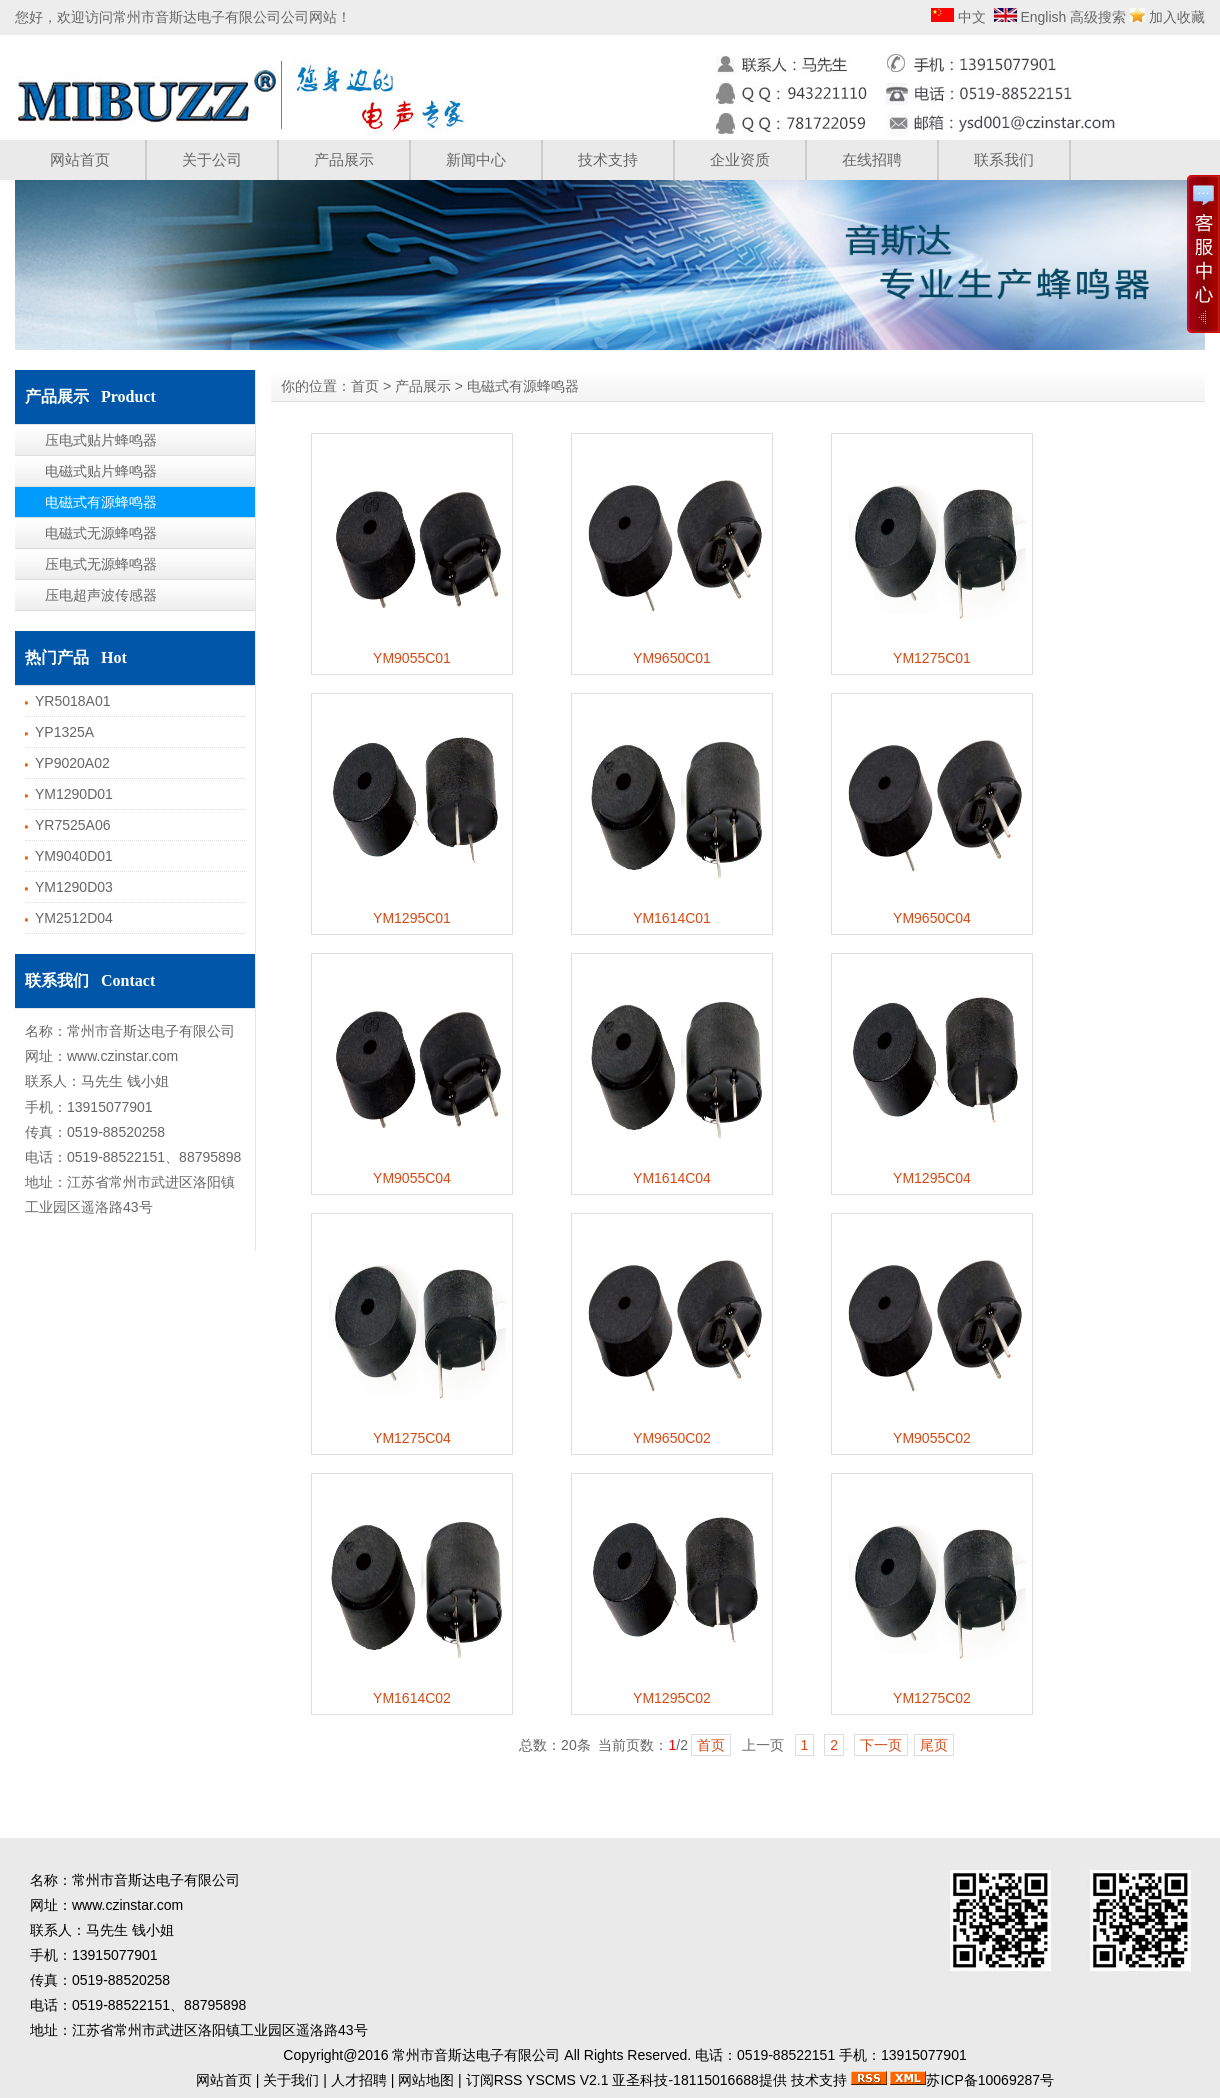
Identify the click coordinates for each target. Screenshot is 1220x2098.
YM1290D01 (74, 794)
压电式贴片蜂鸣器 (101, 440)
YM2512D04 (74, 918)
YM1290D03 (74, 887)
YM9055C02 (932, 1438)
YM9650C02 (672, 1438)
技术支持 (608, 159)
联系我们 (1004, 159)
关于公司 (212, 159)
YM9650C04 (932, 918)
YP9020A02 (72, 763)
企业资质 (740, 159)
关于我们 (291, 2080)
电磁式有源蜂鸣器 (101, 502)
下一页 (881, 1745)
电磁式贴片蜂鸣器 (101, 471)
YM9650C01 (672, 658)
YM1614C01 (672, 918)
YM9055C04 (412, 1178)
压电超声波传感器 (101, 595)
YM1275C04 (412, 1438)
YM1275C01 (932, 658)
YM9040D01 (74, 856)
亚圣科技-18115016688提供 (699, 2080)
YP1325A (64, 732)
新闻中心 (476, 159)
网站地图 (426, 2080)
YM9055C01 (412, 658)
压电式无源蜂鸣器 (101, 564)
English (1042, 17)
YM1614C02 (412, 1698)
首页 (365, 386)
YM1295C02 (672, 1698)
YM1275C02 (932, 1698)
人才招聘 (359, 2080)
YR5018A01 (73, 701)
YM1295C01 (412, 918)
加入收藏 (1177, 17)
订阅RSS (494, 2080)
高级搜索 (1098, 17)
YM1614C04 (672, 1178)
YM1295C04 (932, 1178)
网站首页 (80, 159)
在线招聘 (872, 159)
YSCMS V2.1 (567, 2080)
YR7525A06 (73, 825)
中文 (970, 17)
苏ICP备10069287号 (990, 2080)
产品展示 (344, 159)
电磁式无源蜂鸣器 (101, 533)
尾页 (934, 1745)
